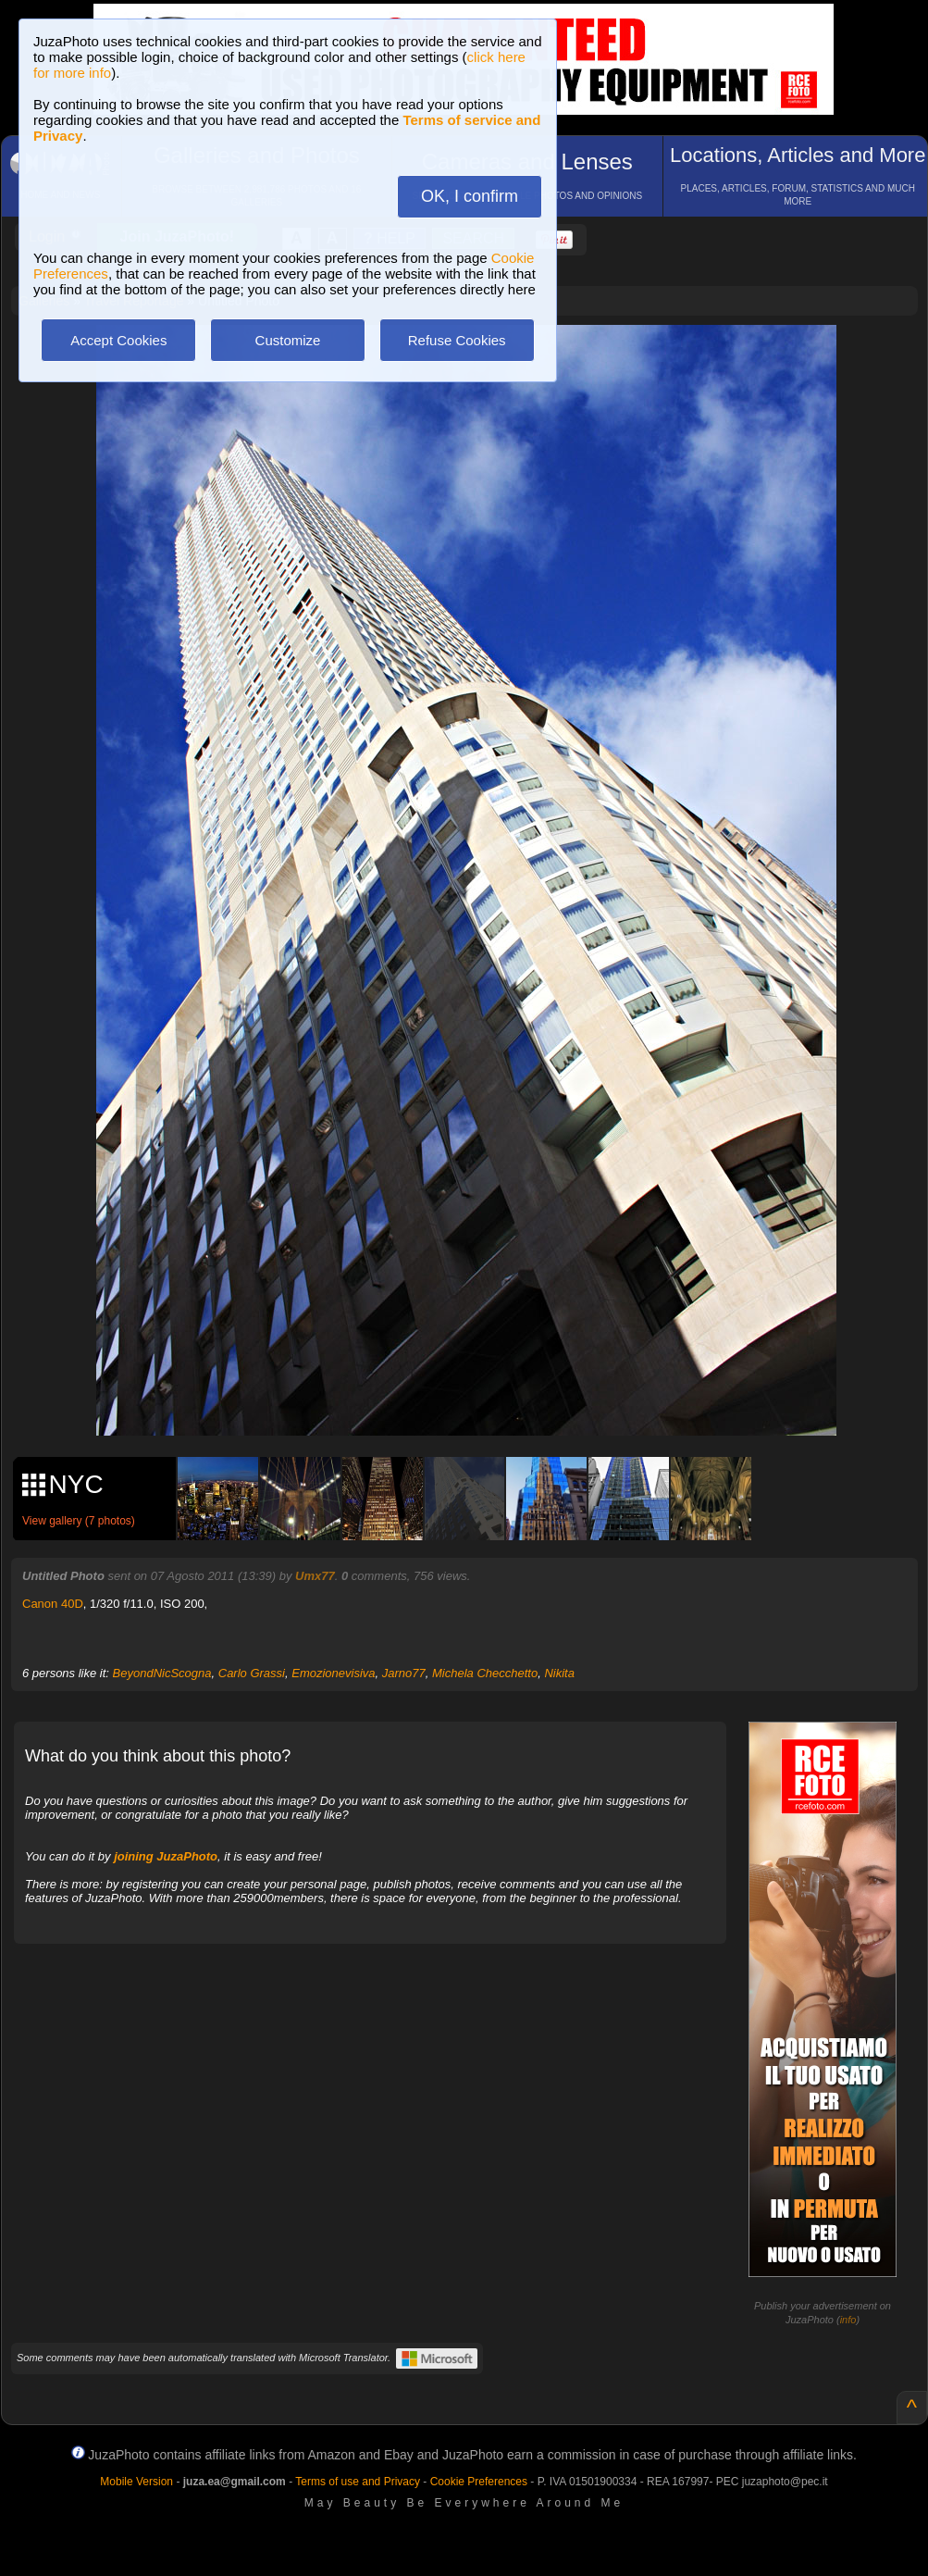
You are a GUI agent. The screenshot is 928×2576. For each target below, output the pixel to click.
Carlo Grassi (251, 1673)
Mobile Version (136, 2481)
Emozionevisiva (333, 1673)
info (848, 2319)
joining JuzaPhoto (165, 1856)
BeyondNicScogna (162, 1673)
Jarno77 (404, 1673)
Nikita (559, 1673)
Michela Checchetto (485, 1673)
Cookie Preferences (478, 2481)
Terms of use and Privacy (357, 2481)
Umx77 (315, 1576)
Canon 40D (52, 1604)
